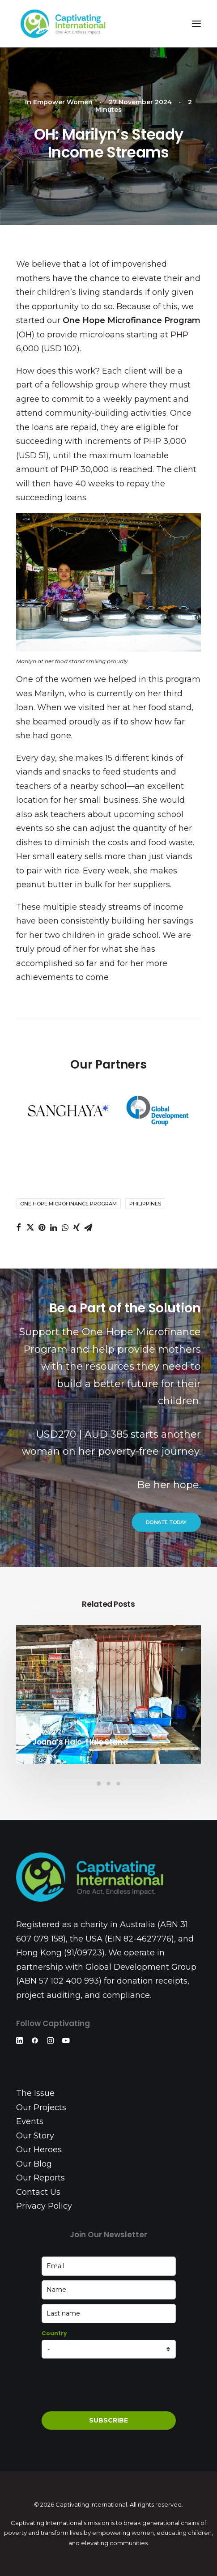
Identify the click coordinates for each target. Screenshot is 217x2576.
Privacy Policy (44, 2206)
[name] (109, 2289)
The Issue (35, 2093)
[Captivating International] (63, 23)
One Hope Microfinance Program (68, 1204)
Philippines (145, 1204)
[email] (109, 2266)
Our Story (35, 2136)
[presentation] (110, 2384)
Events (29, 2121)
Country (54, 2333)
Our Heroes (39, 2149)
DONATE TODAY (166, 1522)
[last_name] (109, 2313)
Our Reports (40, 2178)
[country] (109, 2349)
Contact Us (38, 2192)
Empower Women (63, 102)
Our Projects (41, 2107)
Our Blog (34, 2164)
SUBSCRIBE (108, 2420)
